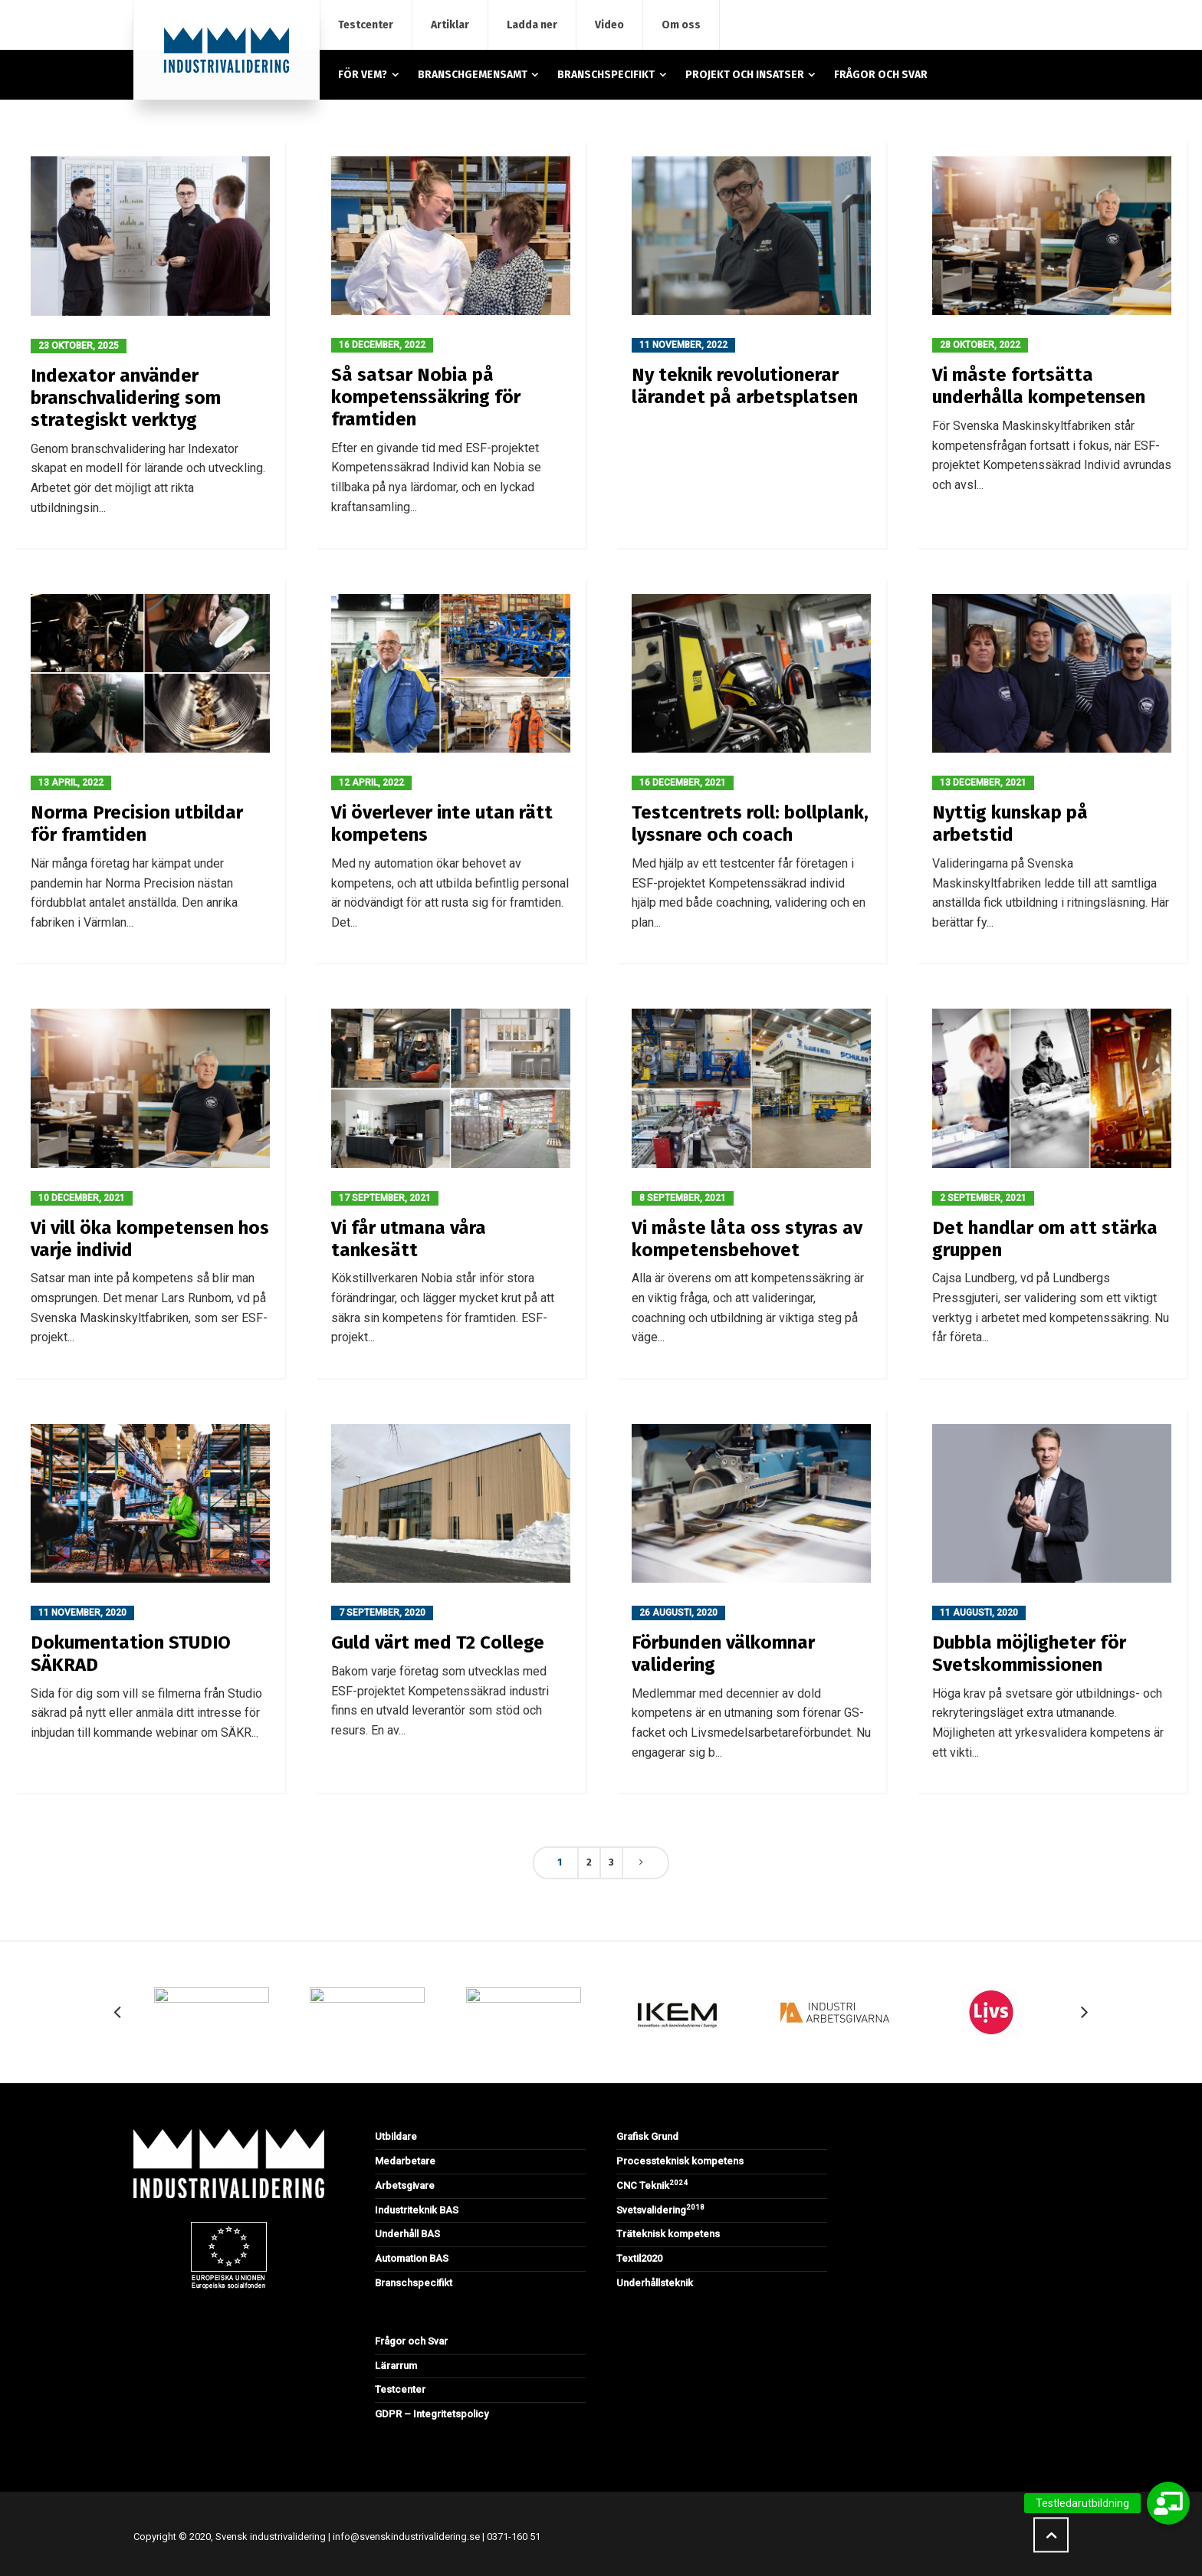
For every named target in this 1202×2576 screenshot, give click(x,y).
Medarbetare (405, 2161)
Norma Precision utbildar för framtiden (137, 823)
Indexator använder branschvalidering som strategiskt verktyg (126, 398)
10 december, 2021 (81, 1198)
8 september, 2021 (682, 1198)
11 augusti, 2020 (979, 1612)
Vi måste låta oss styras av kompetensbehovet (747, 1239)
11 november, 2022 (683, 345)
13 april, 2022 (70, 782)
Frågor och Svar (411, 2341)
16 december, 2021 (682, 782)
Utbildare (396, 2136)
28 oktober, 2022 (980, 345)
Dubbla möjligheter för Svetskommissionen (1029, 1653)
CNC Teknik (652, 2185)
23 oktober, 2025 (78, 345)
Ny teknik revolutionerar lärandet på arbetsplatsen (745, 386)
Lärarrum (396, 2365)
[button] (1168, 2503)
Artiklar (450, 24)
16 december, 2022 (382, 345)
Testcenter (365, 24)
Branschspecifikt (413, 2283)
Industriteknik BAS (416, 2210)
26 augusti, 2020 (678, 1612)
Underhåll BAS (407, 2234)
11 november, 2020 (82, 1612)
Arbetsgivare (405, 2185)
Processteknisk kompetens (680, 2161)
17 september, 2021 (385, 1198)
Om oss (681, 24)
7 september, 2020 (382, 1612)
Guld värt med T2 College (437, 1642)
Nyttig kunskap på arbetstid (1010, 823)
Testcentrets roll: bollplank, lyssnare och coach (750, 823)
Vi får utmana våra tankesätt (408, 1239)
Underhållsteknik (654, 2283)
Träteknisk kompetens (668, 2234)
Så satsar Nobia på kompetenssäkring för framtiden (426, 397)
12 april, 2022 (371, 782)
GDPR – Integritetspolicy (431, 2414)
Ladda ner (532, 24)
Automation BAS (411, 2258)
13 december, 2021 (983, 782)
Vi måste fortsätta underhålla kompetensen (1038, 386)
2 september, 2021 (983, 1198)
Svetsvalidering (660, 2210)
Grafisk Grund (647, 2136)
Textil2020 (639, 2258)
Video (609, 25)
